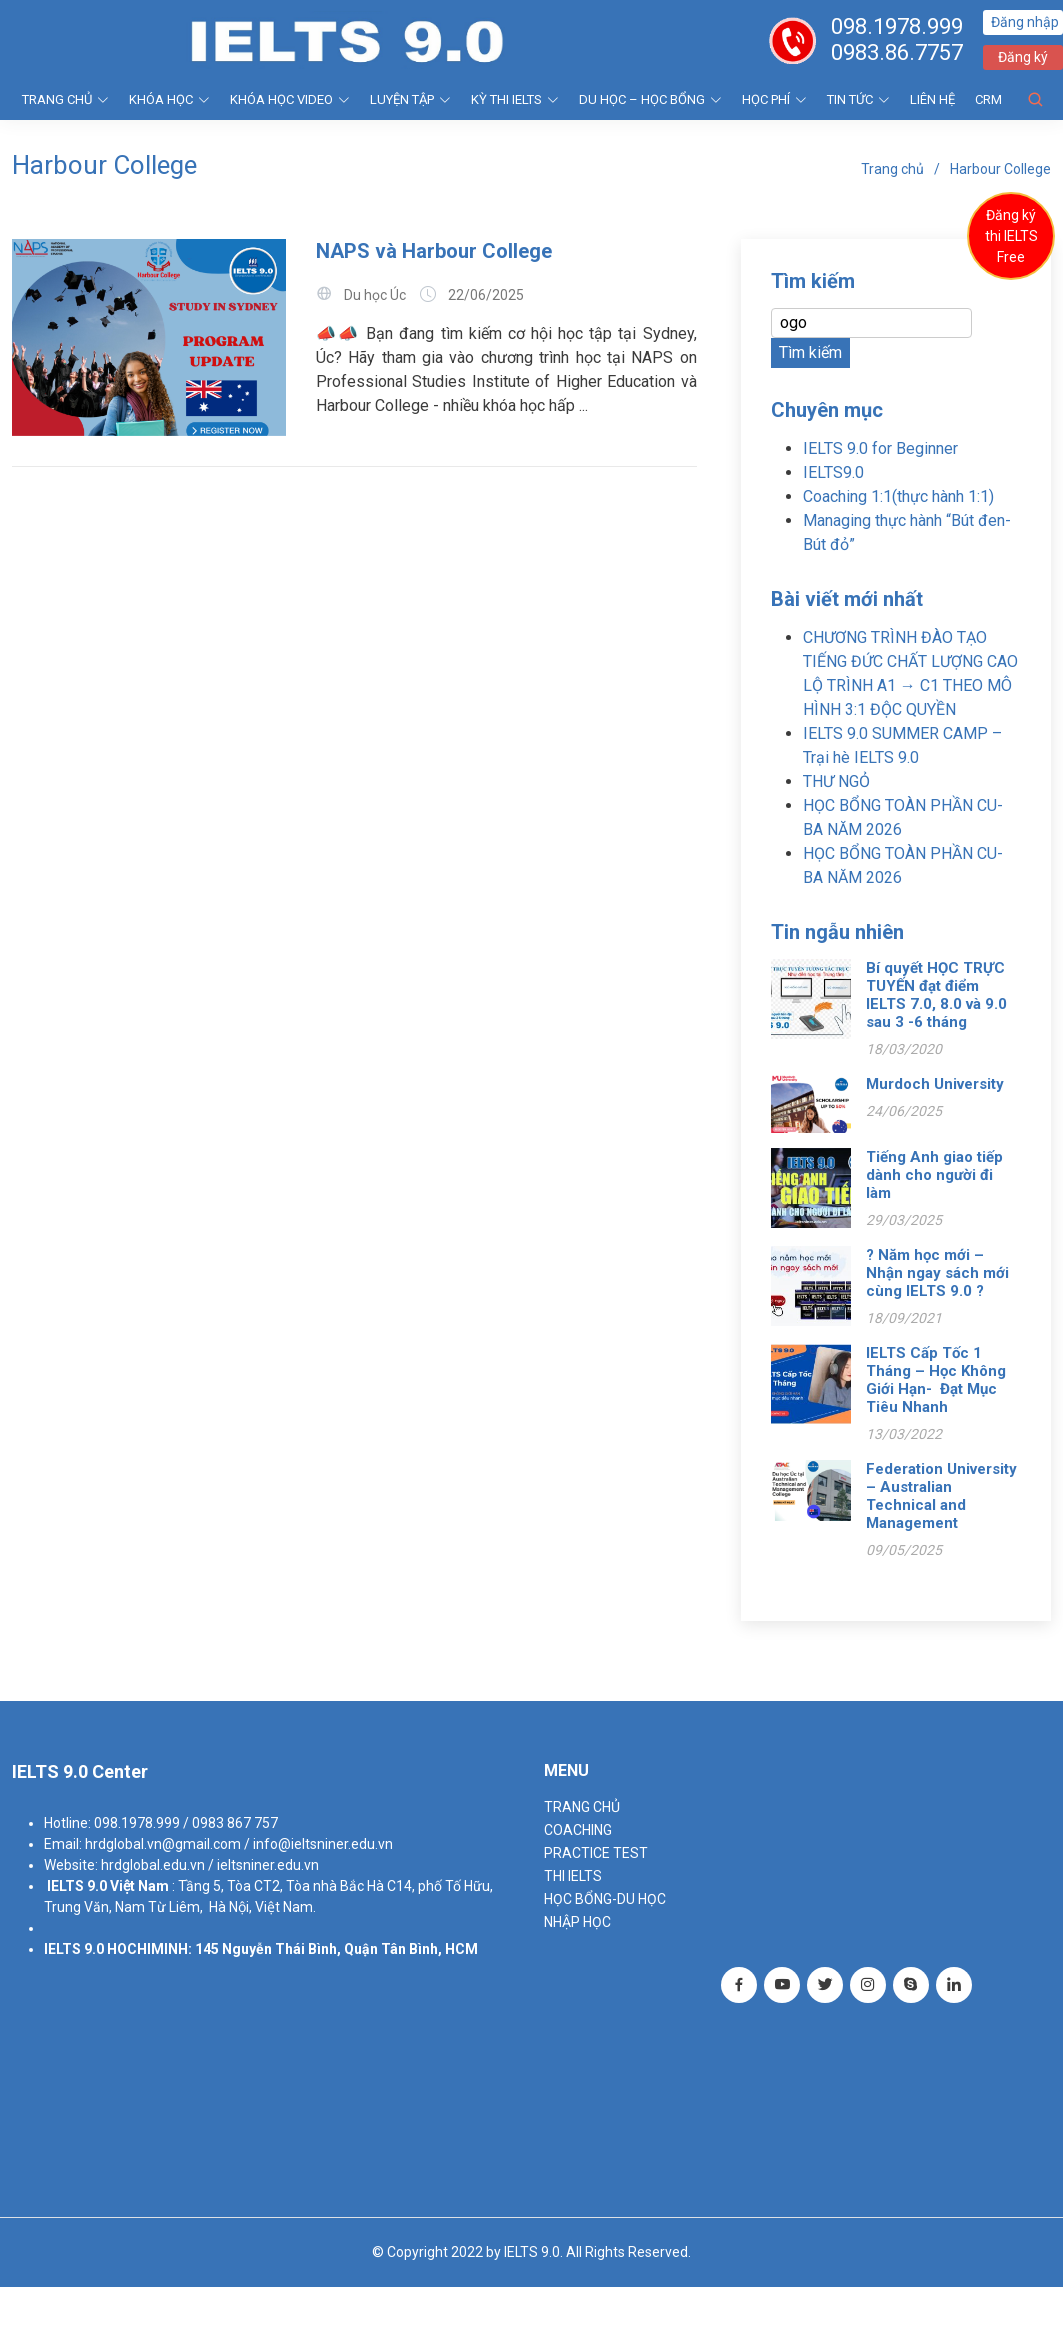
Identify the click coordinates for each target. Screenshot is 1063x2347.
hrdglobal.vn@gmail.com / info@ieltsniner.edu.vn (239, 1844)
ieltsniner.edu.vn (268, 1865)
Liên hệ (932, 99)
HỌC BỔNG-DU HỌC (605, 1899)
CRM (988, 99)
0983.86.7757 (897, 52)
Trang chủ (892, 169)
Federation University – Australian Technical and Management (941, 1496)
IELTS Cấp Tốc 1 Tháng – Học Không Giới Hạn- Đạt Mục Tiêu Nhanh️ (936, 1380)
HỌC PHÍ (774, 99)
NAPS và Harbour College (434, 251)
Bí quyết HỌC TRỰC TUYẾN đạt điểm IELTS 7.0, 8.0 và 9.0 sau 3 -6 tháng (936, 995)
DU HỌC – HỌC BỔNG (650, 99)
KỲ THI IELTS (515, 99)
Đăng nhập (1025, 22)
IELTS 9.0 (77, 1886)
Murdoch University (935, 1084)
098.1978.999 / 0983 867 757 (186, 1823)
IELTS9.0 (833, 472)
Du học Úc (375, 295)
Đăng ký (1023, 57)
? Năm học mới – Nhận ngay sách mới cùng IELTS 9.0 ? (937, 1273)
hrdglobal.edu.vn (153, 1865)
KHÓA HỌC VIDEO (290, 99)
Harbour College (1000, 169)
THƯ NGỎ (836, 781)
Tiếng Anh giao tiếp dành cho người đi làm (934, 1175)
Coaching (578, 1830)
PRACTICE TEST (596, 1853)
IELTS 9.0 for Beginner (880, 448)
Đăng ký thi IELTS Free (1011, 236)
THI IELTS (573, 1876)
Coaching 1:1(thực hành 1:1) (898, 496)
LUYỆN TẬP (410, 99)
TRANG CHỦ (65, 99)
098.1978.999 (897, 26)
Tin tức (858, 99)
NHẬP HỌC (577, 1922)
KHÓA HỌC (169, 99)
